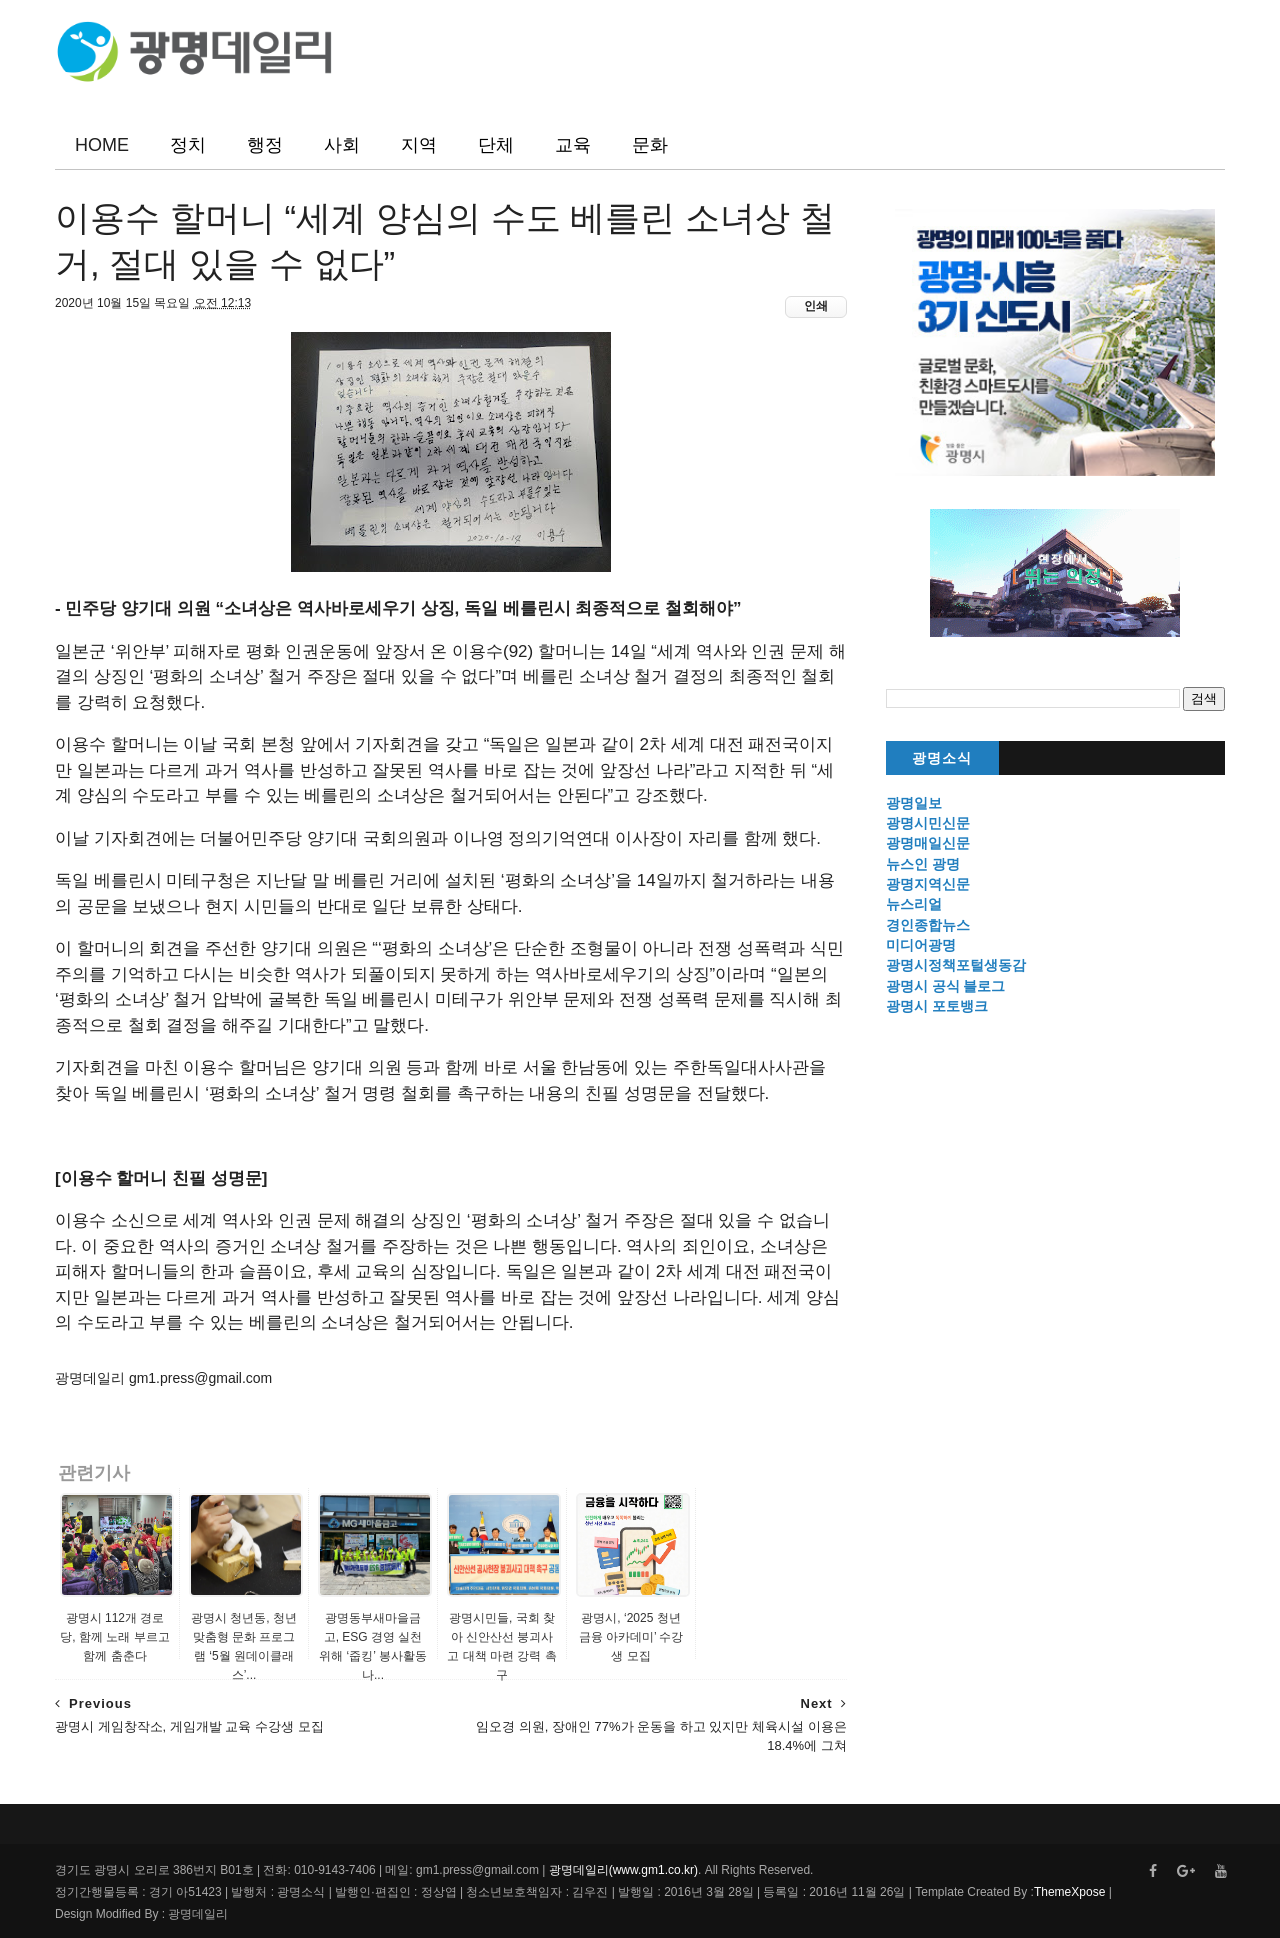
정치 (188, 145)
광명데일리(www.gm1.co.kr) (623, 1870)
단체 (496, 145)
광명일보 (914, 803)
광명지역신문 (928, 884)
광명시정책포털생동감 (956, 965)
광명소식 (942, 758)
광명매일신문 (928, 843)
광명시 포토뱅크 (937, 1006)
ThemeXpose (1069, 1892)
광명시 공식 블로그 (946, 986)
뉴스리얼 (914, 904)
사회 (342, 145)
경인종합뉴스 (928, 925)
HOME (102, 145)
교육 (573, 145)
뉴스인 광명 (923, 864)
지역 (419, 145)
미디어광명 (921, 945)
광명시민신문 (928, 823)
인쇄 (816, 306)
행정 (265, 145)
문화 (650, 145)
